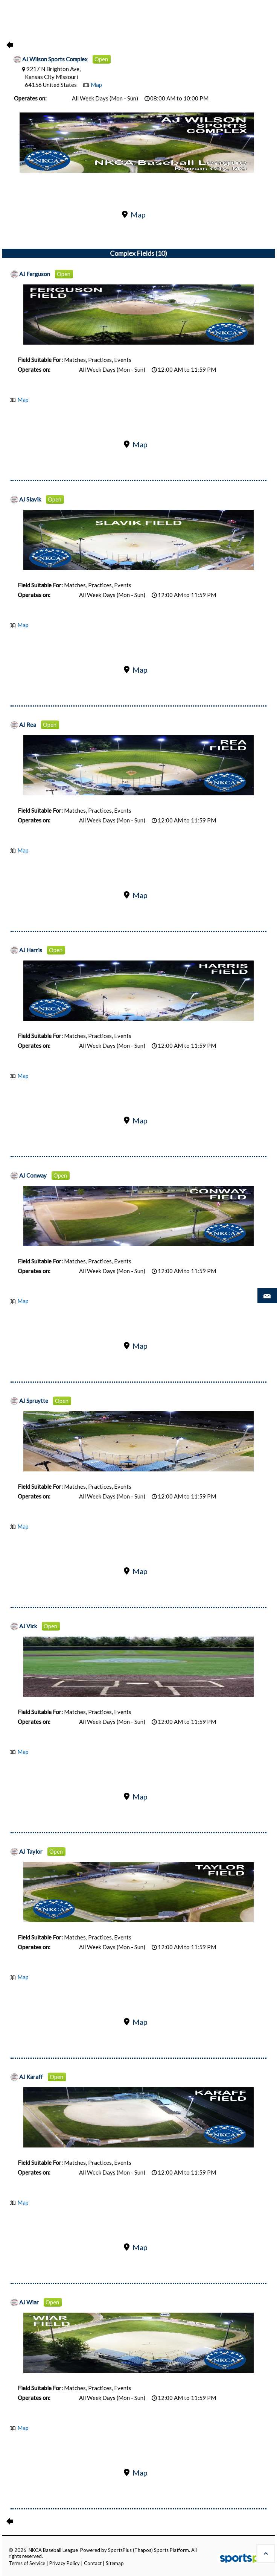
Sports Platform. (172, 2550)
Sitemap (115, 2563)
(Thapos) (143, 2550)
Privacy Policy (64, 2563)
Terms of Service (27, 2563)
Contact (93, 2563)
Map (96, 84)
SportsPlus (120, 2550)
